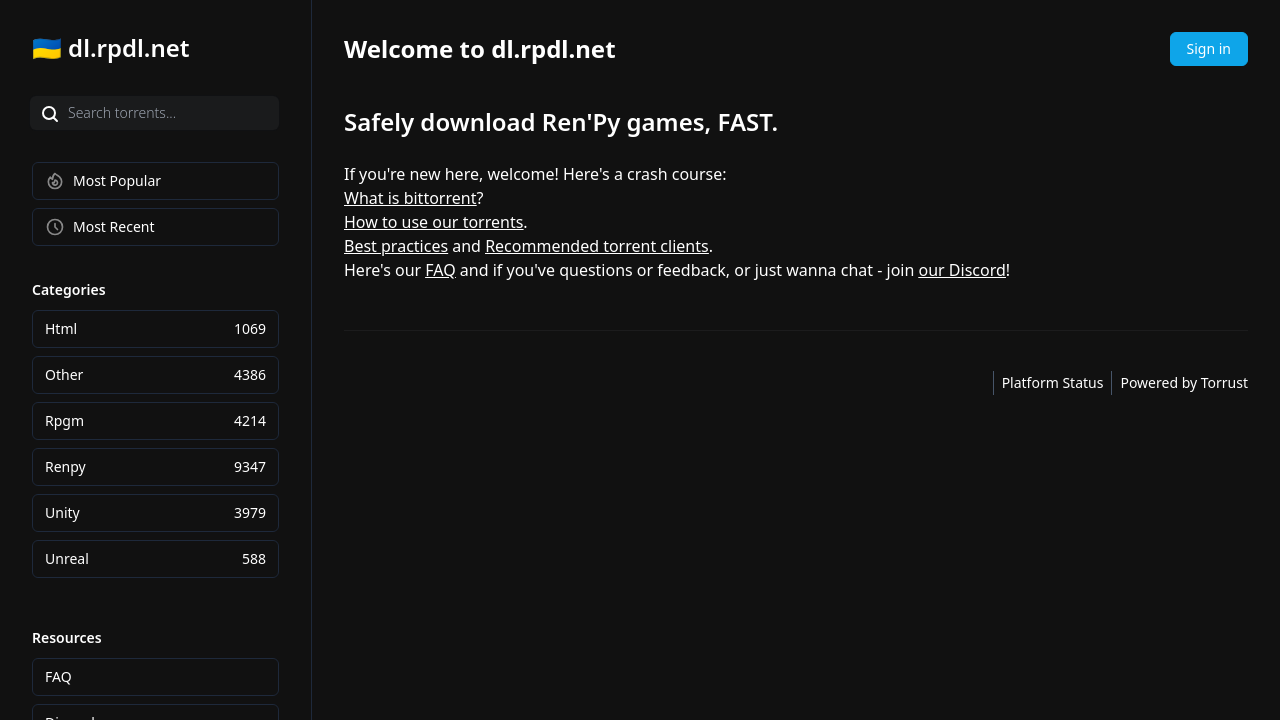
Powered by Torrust (1184, 382)
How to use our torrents (433, 222)
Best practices (396, 246)
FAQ (440, 270)
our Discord (962, 270)
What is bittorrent (410, 198)
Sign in (1209, 48)
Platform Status (1053, 382)
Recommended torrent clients (597, 246)
